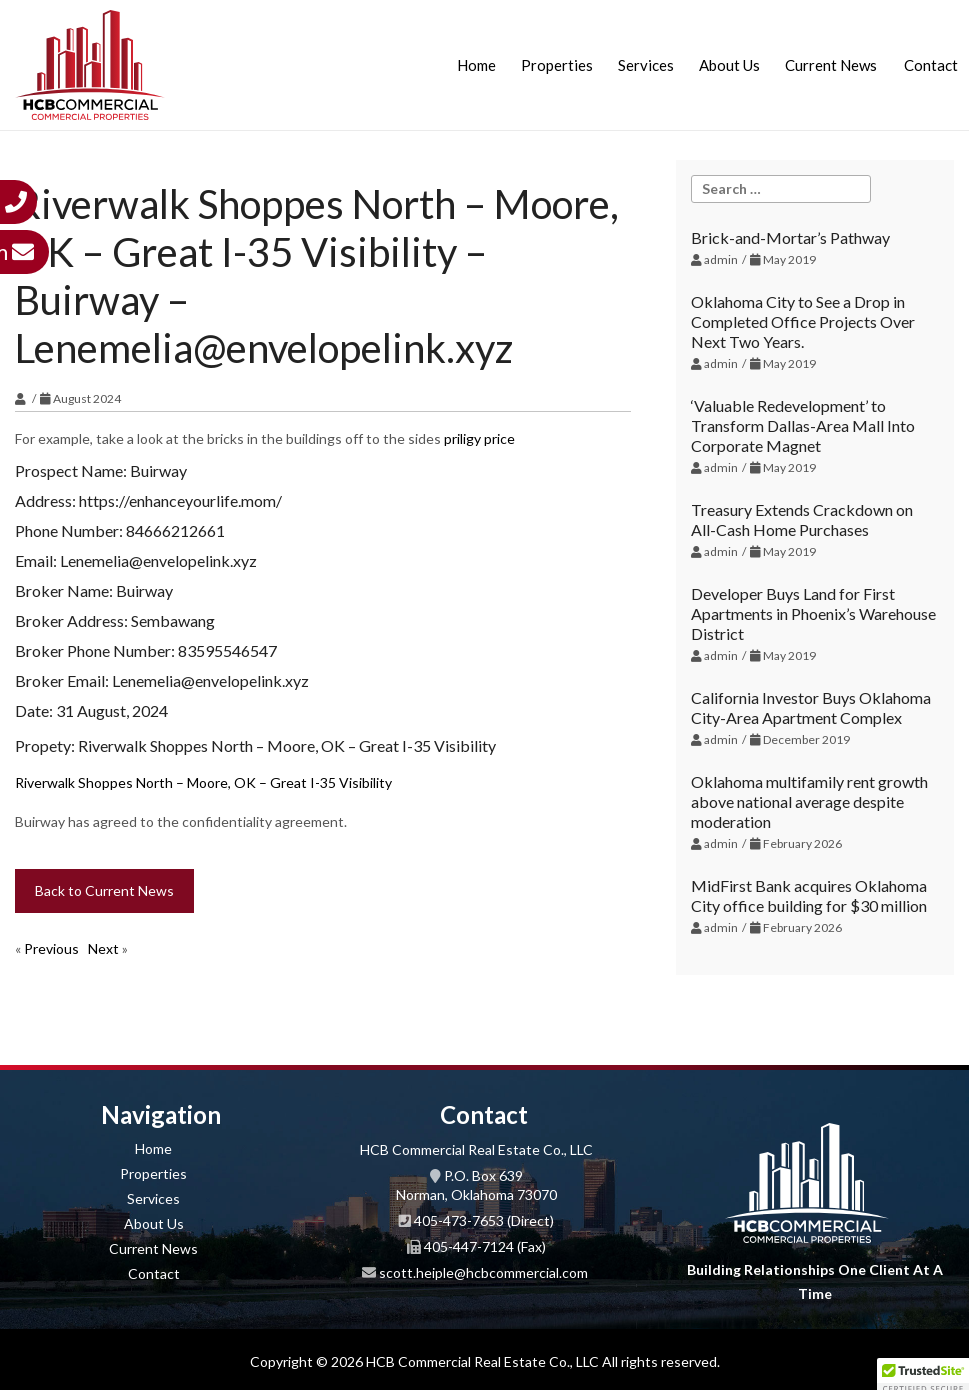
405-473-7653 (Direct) (484, 1220)
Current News (831, 65)
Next (103, 948)
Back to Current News (104, 890)
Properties (557, 65)
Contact (931, 65)
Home (476, 65)
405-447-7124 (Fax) (485, 1246)
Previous (51, 948)
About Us (729, 65)
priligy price (479, 438)
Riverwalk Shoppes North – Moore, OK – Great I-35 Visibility (203, 782)
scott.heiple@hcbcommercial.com (483, 1272)
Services (646, 65)
